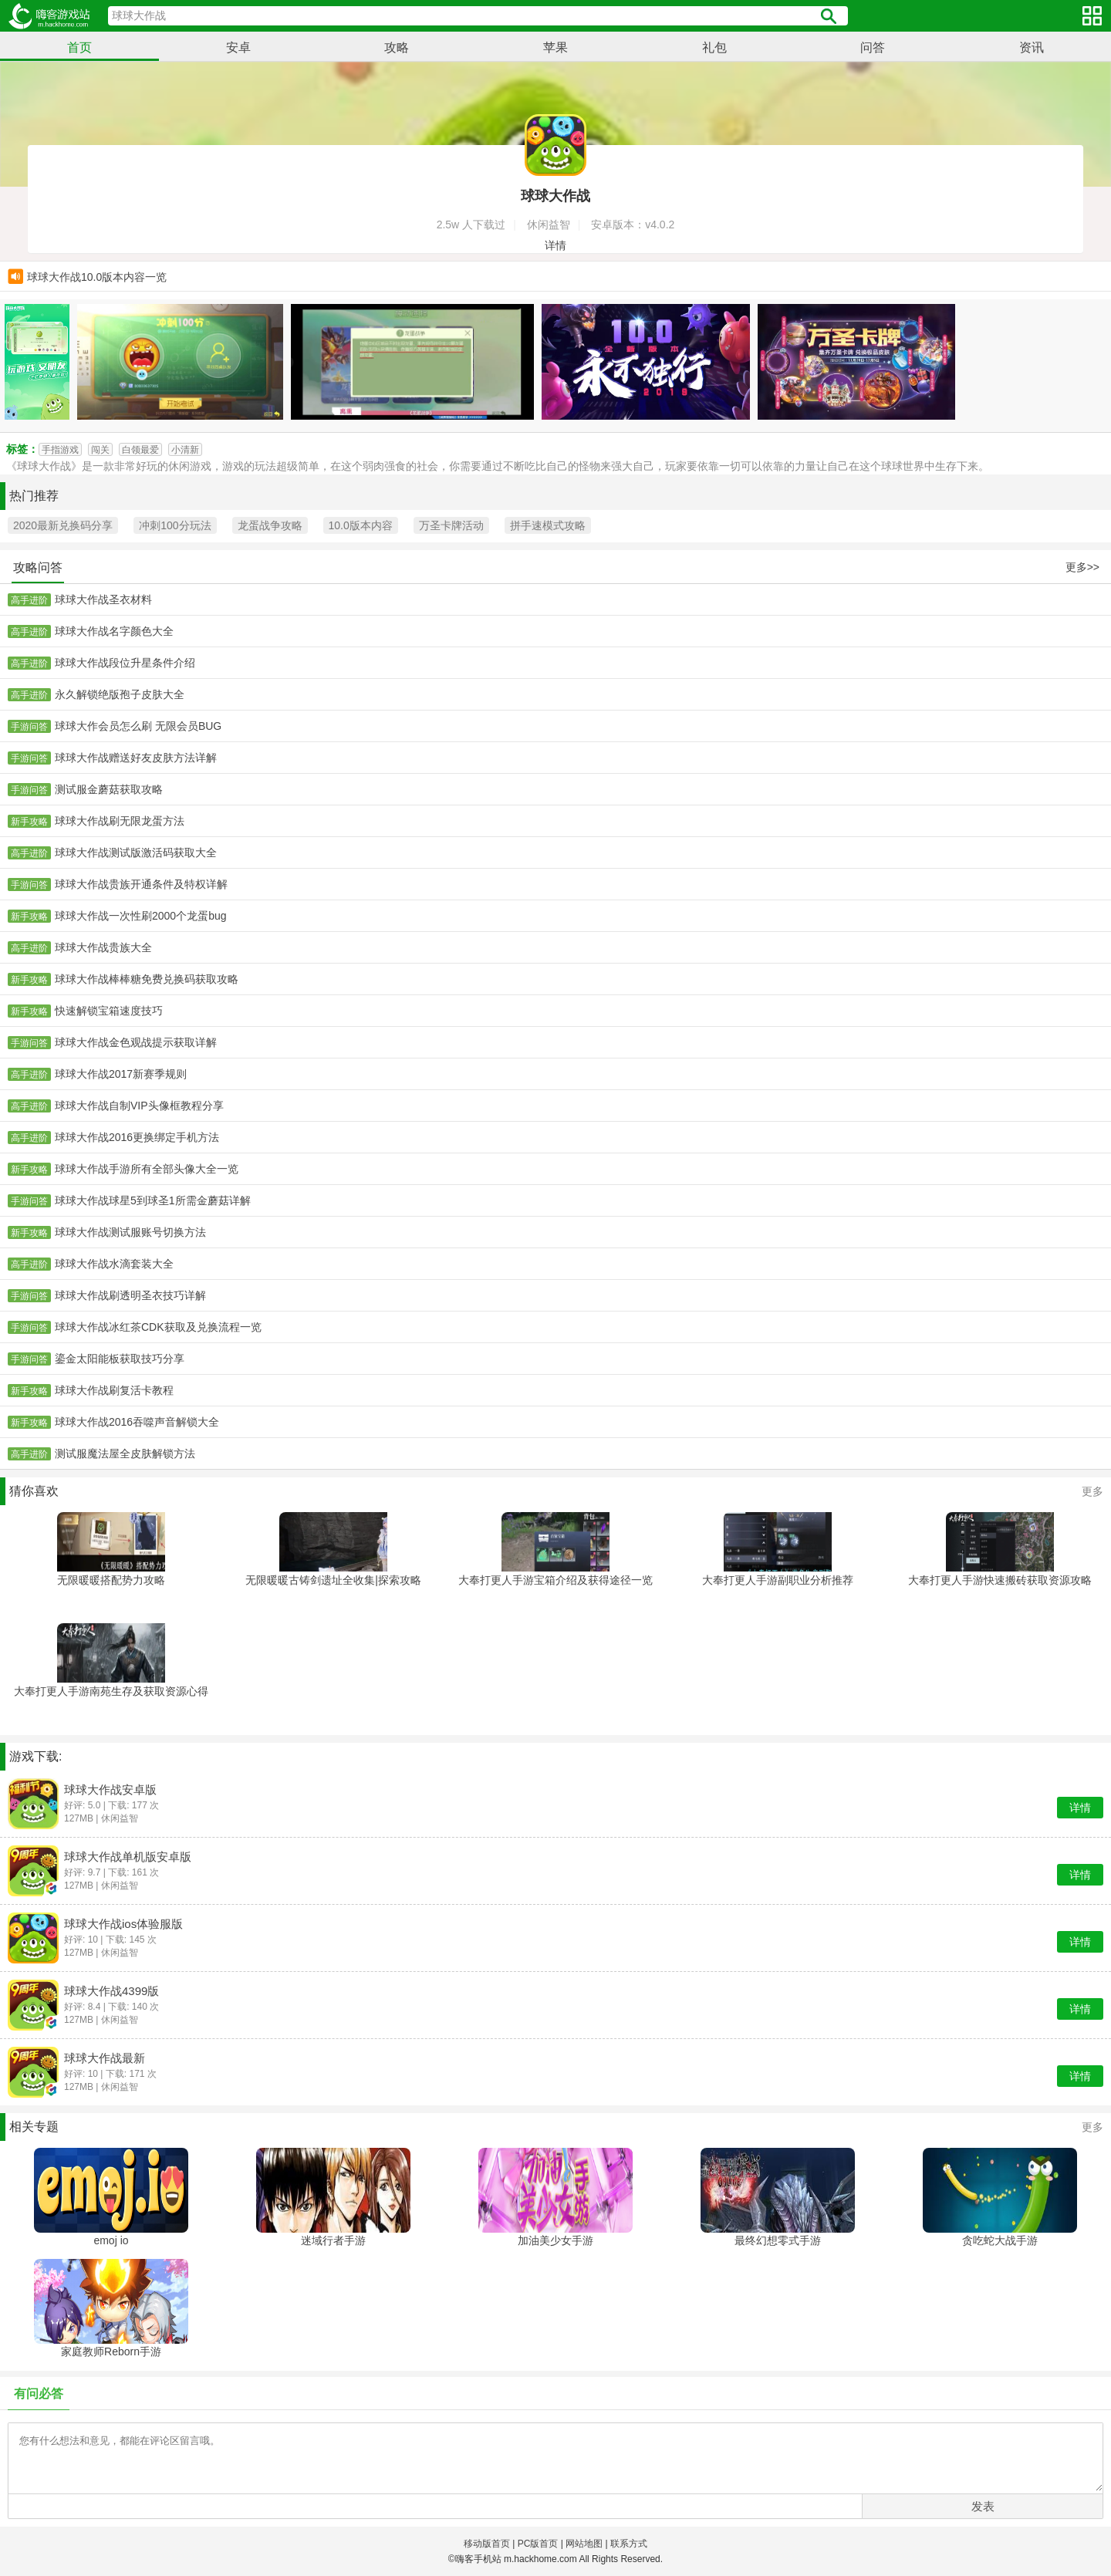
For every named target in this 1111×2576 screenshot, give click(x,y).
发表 (982, 2506)
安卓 (238, 47)
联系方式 (628, 2543)
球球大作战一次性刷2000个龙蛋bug (141, 916)
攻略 (396, 47)
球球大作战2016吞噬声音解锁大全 (137, 1422)
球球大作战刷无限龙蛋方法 (119, 821)
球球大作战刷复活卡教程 (114, 1390)
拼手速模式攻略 (548, 525)
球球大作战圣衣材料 (103, 599)
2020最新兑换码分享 (63, 525)
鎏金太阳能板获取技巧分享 (119, 1358)
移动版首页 (487, 2543)
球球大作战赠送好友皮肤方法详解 (136, 757)
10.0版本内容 (361, 525)
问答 (872, 47)
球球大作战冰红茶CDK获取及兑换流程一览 (158, 1327)
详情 (555, 245)
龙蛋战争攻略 (270, 525)
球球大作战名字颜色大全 (114, 631)
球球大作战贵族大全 (103, 947)
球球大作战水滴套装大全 (114, 1264)
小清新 (185, 449)
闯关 (100, 449)
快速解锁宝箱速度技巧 (109, 1010)
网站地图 (584, 2543)
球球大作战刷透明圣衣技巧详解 (130, 1295)
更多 (1092, 1491)
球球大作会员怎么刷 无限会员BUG (138, 726)
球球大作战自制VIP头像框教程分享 (139, 1105)
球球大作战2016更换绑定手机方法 (137, 1137)
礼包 (714, 47)
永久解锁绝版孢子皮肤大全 (119, 694)
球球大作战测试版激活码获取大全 (136, 852)
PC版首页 (538, 2543)
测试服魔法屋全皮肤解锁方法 (125, 1453)
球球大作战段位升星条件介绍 (125, 663)
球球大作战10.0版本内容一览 (97, 278)
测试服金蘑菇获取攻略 (109, 789)
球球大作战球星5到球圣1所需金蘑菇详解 (153, 1200)
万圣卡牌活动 (451, 525)
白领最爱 (140, 449)
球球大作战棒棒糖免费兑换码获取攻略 (146, 979)
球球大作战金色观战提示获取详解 (136, 1042)
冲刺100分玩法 (175, 525)
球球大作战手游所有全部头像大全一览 (146, 1169)
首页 (79, 47)
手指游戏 (60, 449)
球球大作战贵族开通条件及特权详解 (141, 884)
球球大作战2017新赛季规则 (121, 1074)
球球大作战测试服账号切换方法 (130, 1232)
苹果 (555, 47)
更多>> (1082, 567)
